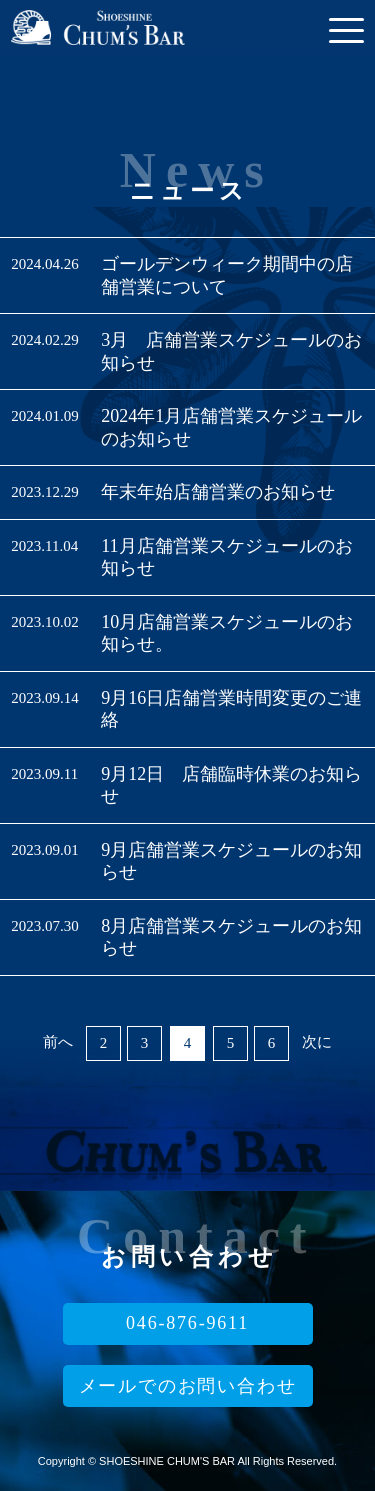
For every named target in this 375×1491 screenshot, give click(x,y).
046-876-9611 (187, 1323)
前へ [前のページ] (58, 1042)
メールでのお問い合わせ (188, 1386)
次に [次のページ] (317, 1042)
